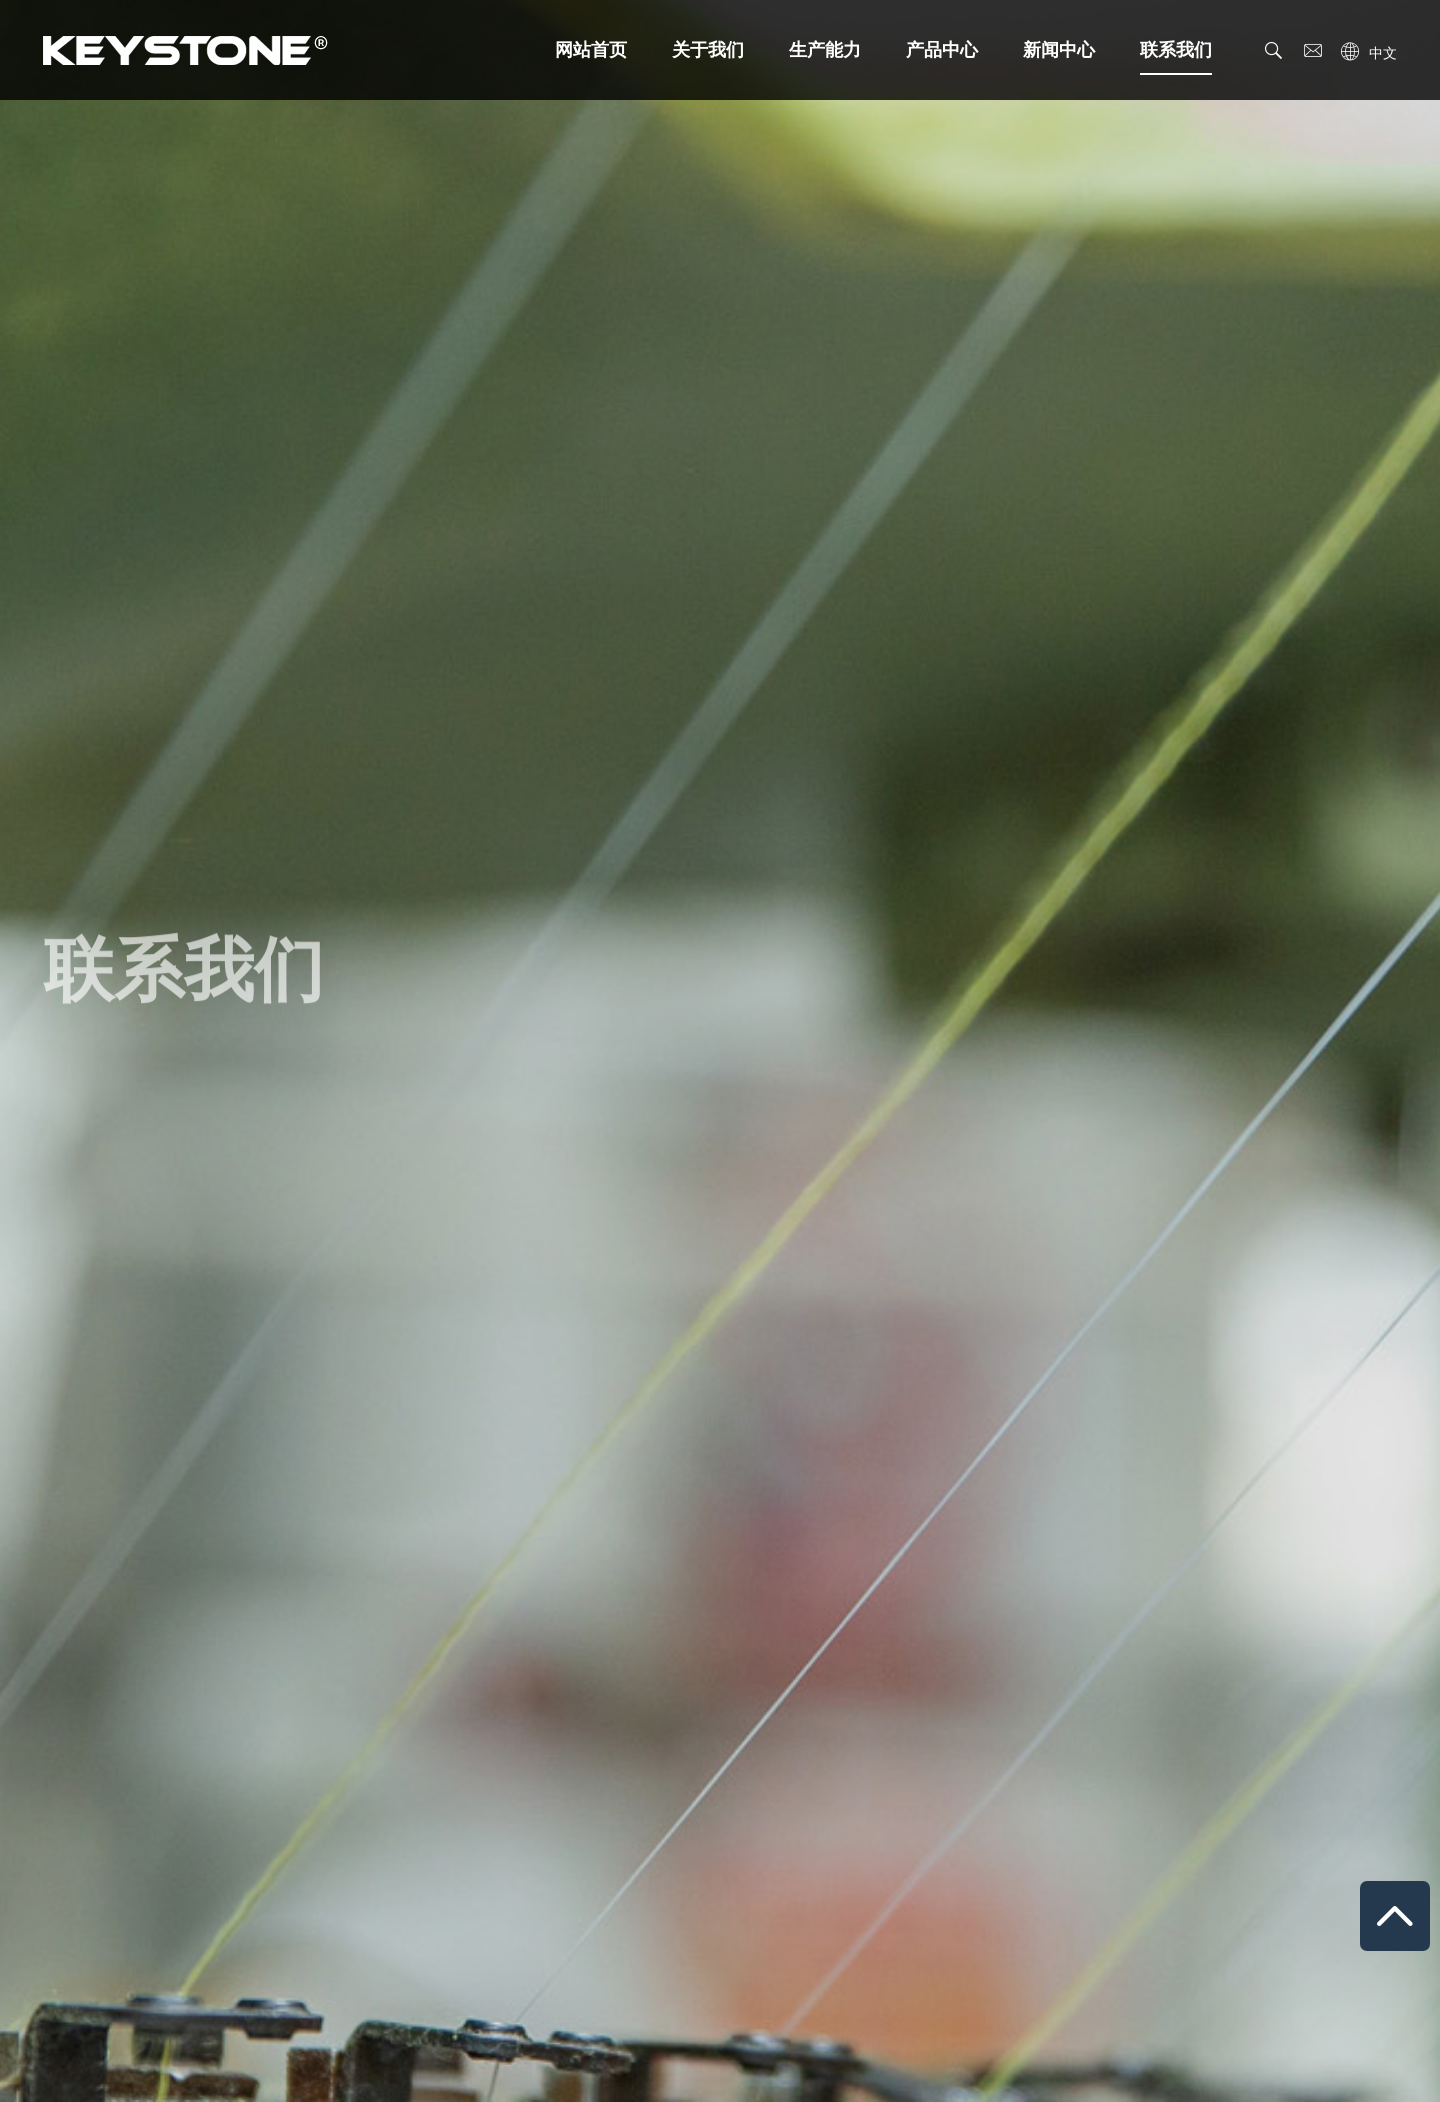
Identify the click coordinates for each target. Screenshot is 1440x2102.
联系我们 (1176, 57)
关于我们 (708, 50)
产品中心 (942, 50)
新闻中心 (1059, 50)
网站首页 (591, 50)
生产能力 (825, 50)
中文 (1383, 53)
